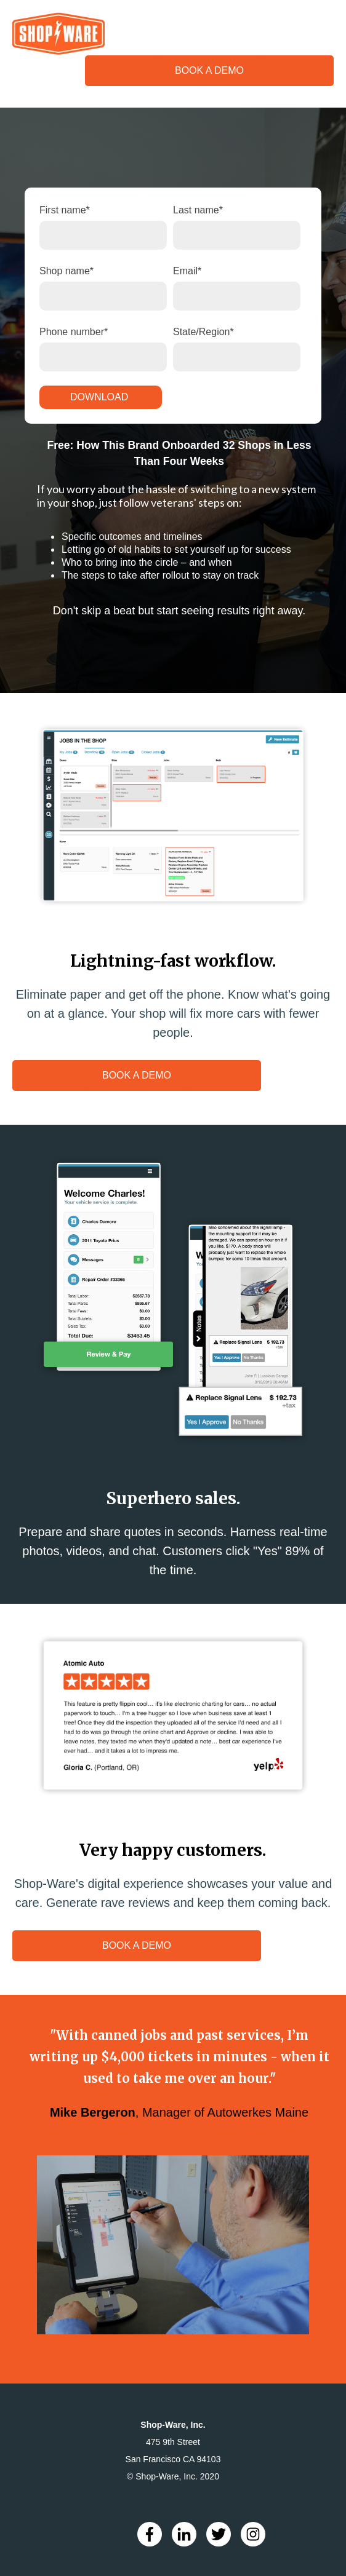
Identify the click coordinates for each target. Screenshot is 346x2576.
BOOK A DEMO (209, 70)
